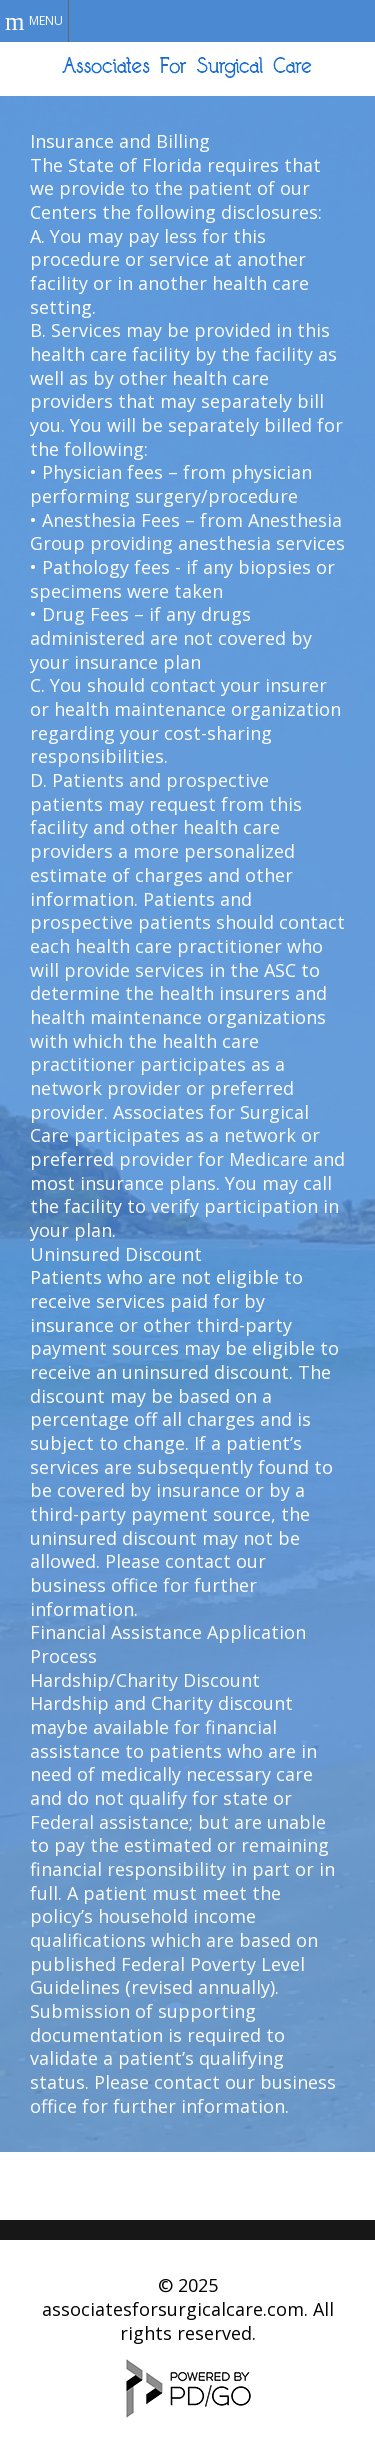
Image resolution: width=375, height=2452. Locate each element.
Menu (46, 20)
